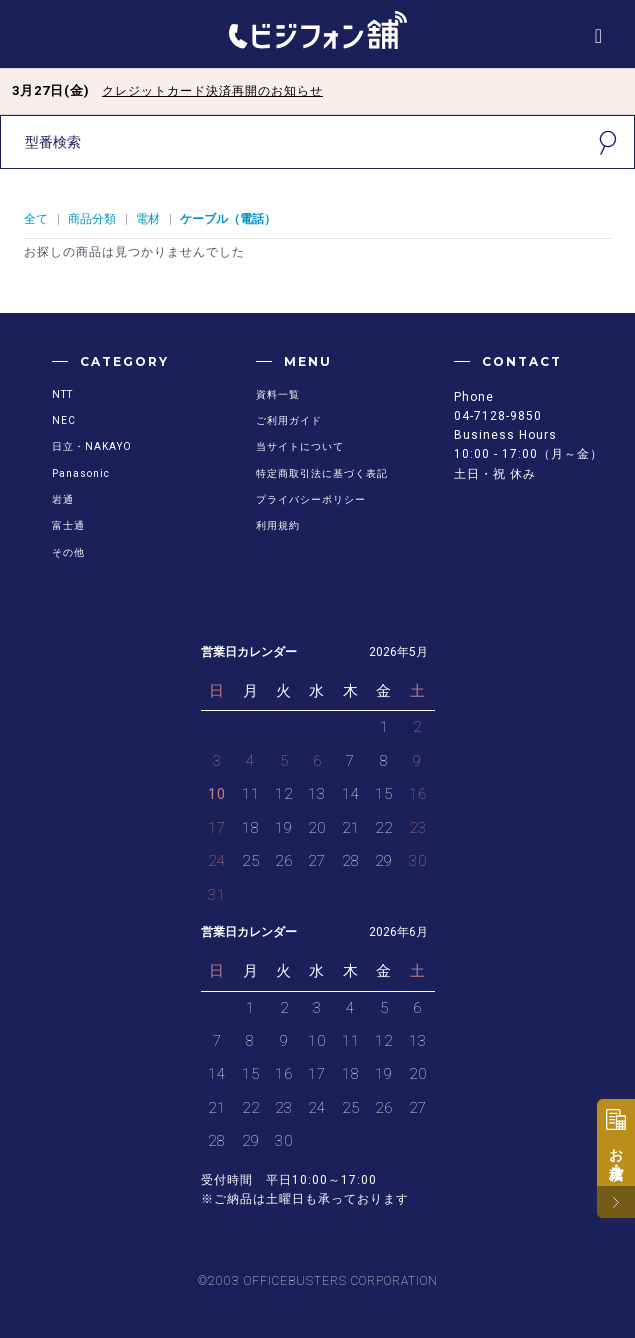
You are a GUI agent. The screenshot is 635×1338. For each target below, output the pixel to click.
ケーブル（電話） (228, 219)
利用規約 (278, 525)
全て (36, 219)
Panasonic (81, 473)
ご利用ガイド (289, 420)
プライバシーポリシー (311, 499)
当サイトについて (300, 446)
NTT (62, 394)
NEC (64, 420)
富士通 (68, 525)
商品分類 (92, 219)
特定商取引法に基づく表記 (322, 473)
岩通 (63, 499)
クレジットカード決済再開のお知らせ (212, 91)
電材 (148, 219)
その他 (68, 552)
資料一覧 (278, 394)
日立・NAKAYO (92, 446)
